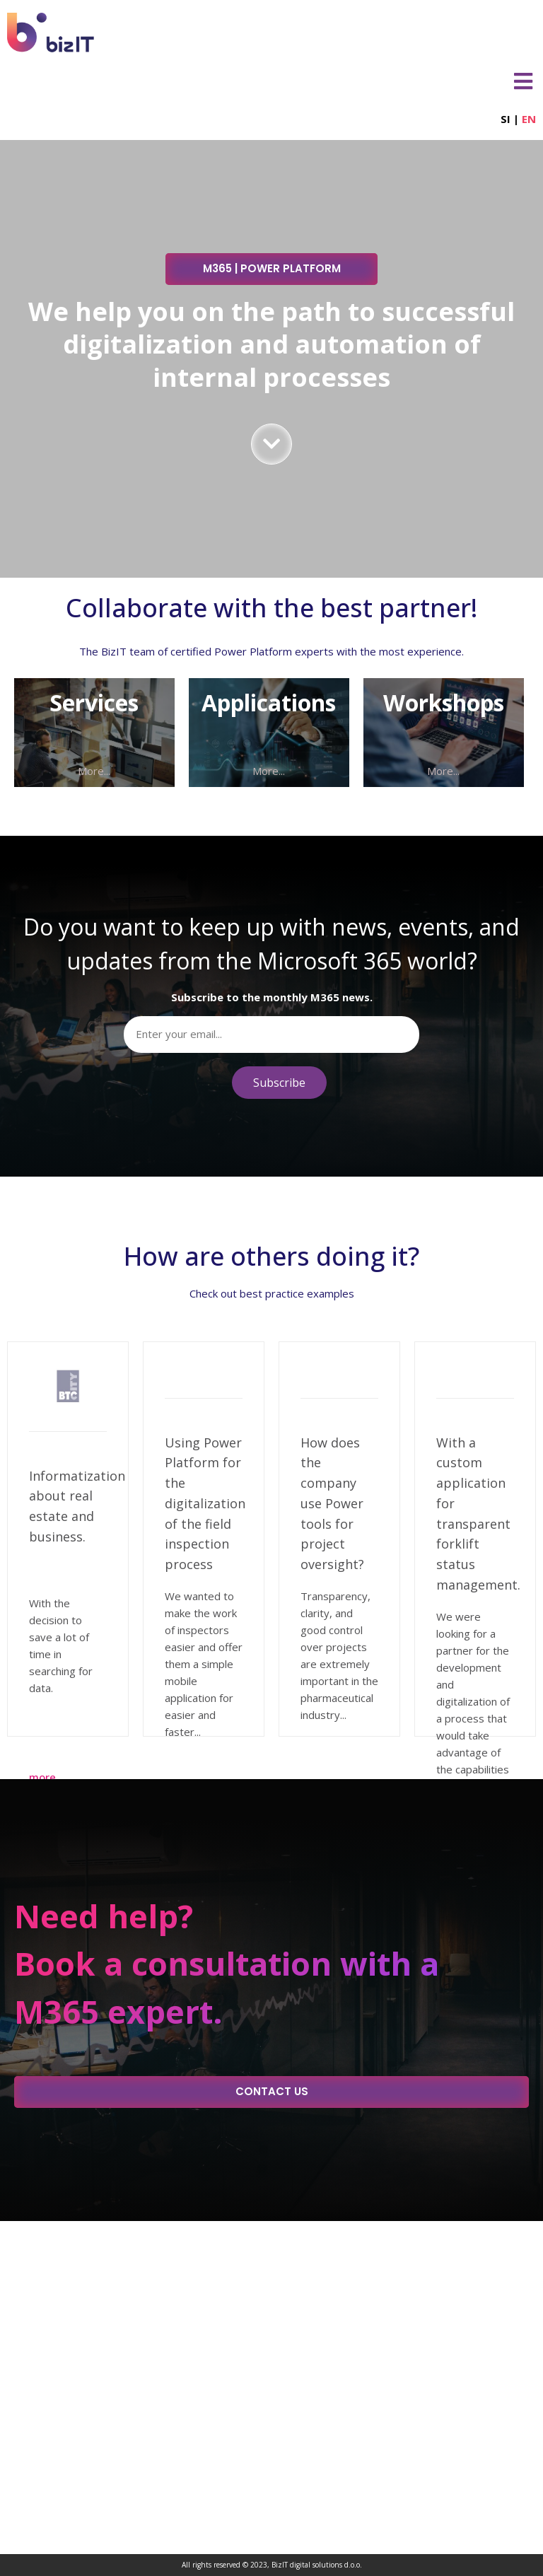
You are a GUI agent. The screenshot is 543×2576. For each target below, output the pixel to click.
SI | (518, 119)
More (42, 1777)
